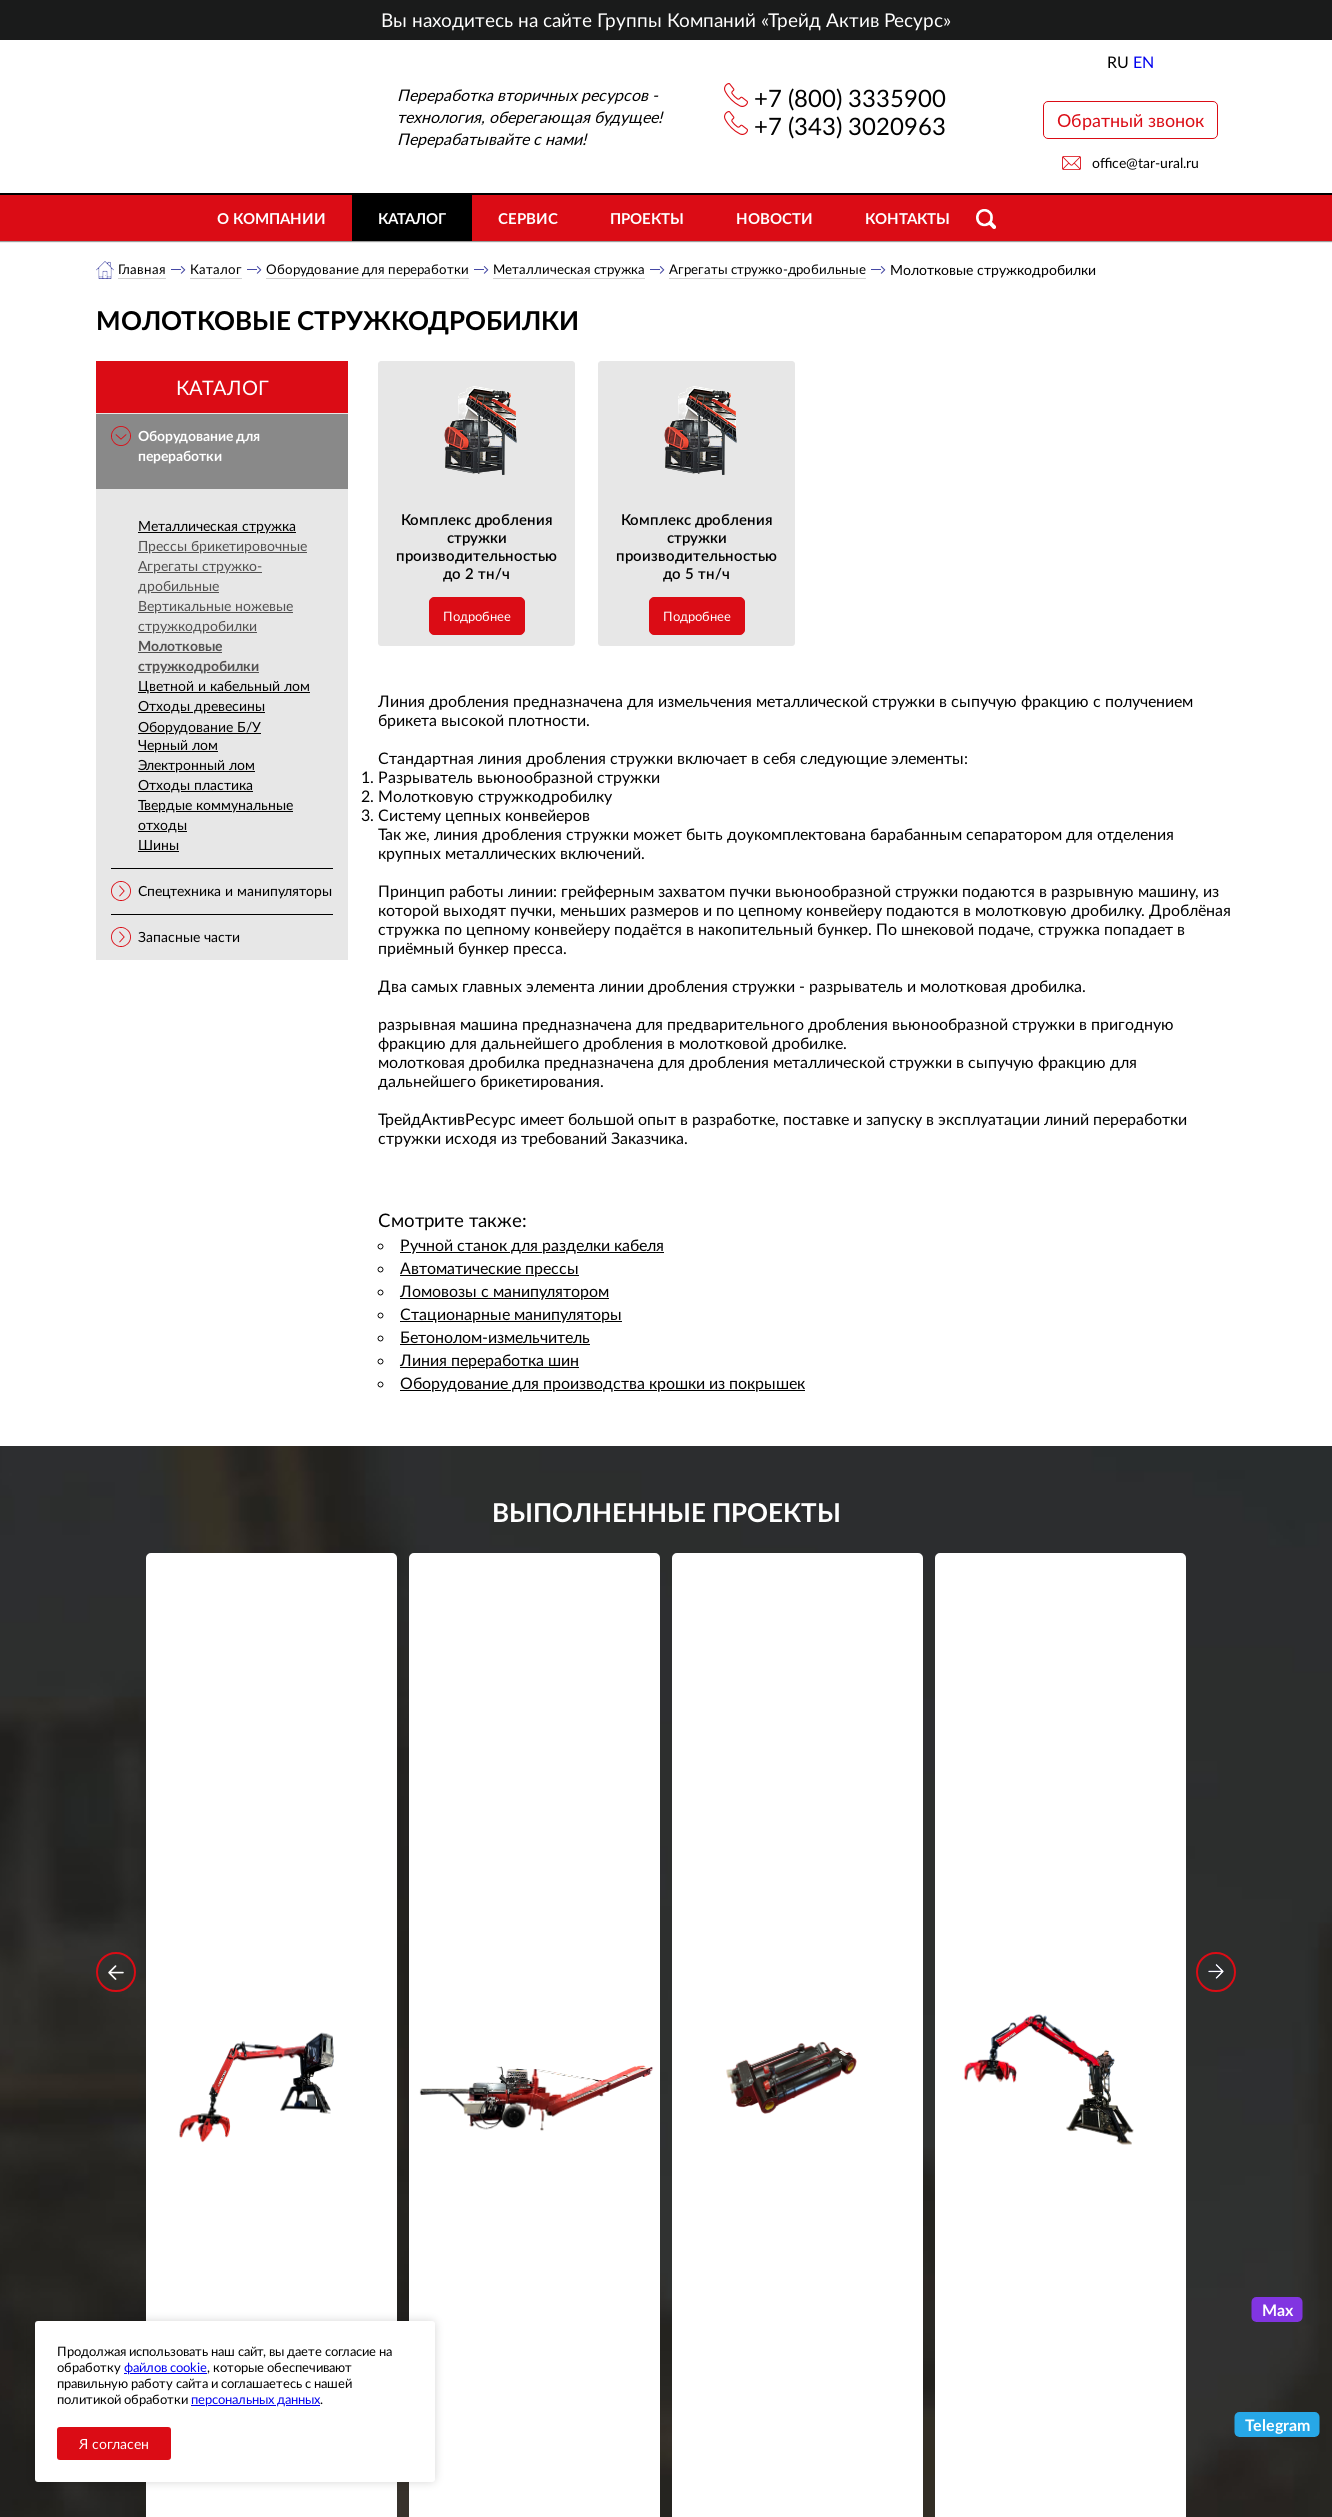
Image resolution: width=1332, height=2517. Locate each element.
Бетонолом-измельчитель (495, 1337)
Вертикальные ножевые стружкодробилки (215, 616)
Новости (774, 218)
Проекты (647, 218)
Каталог (412, 218)
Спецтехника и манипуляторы (235, 891)
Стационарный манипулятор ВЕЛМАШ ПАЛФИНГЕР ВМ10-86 (272, 1861)
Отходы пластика (195, 785)
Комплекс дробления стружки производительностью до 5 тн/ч (696, 547)
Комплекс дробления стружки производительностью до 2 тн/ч (476, 547)
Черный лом (178, 745)
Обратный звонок (1130, 120)
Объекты (460, 2421)
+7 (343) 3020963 (850, 125)
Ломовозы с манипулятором (504, 1291)
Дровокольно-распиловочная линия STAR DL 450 (534, 1861)
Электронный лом (196, 765)
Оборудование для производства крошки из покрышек (602, 1383)
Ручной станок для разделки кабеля (532, 1245)
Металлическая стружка (580, 269)
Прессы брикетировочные (222, 546)
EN (1143, 61)
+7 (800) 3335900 (850, 97)
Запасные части (189, 937)
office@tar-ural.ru (1145, 162)
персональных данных (255, 2399)
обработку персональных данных (480, 2225)
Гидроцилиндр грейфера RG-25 (798, 1848)
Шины (158, 845)
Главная (142, 269)
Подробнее (477, 617)
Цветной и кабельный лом (224, 686)
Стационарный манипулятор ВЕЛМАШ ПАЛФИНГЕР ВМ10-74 (1061, 1861)
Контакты (907, 218)
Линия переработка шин (489, 1360)
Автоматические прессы (489, 1268)
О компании (271, 218)
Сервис (528, 218)
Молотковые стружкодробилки (198, 656)
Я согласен (114, 2443)
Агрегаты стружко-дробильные (785, 269)
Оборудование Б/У (199, 727)
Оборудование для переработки (372, 269)
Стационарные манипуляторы (511, 1314)
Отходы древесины (201, 706)
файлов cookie (165, 2367)
